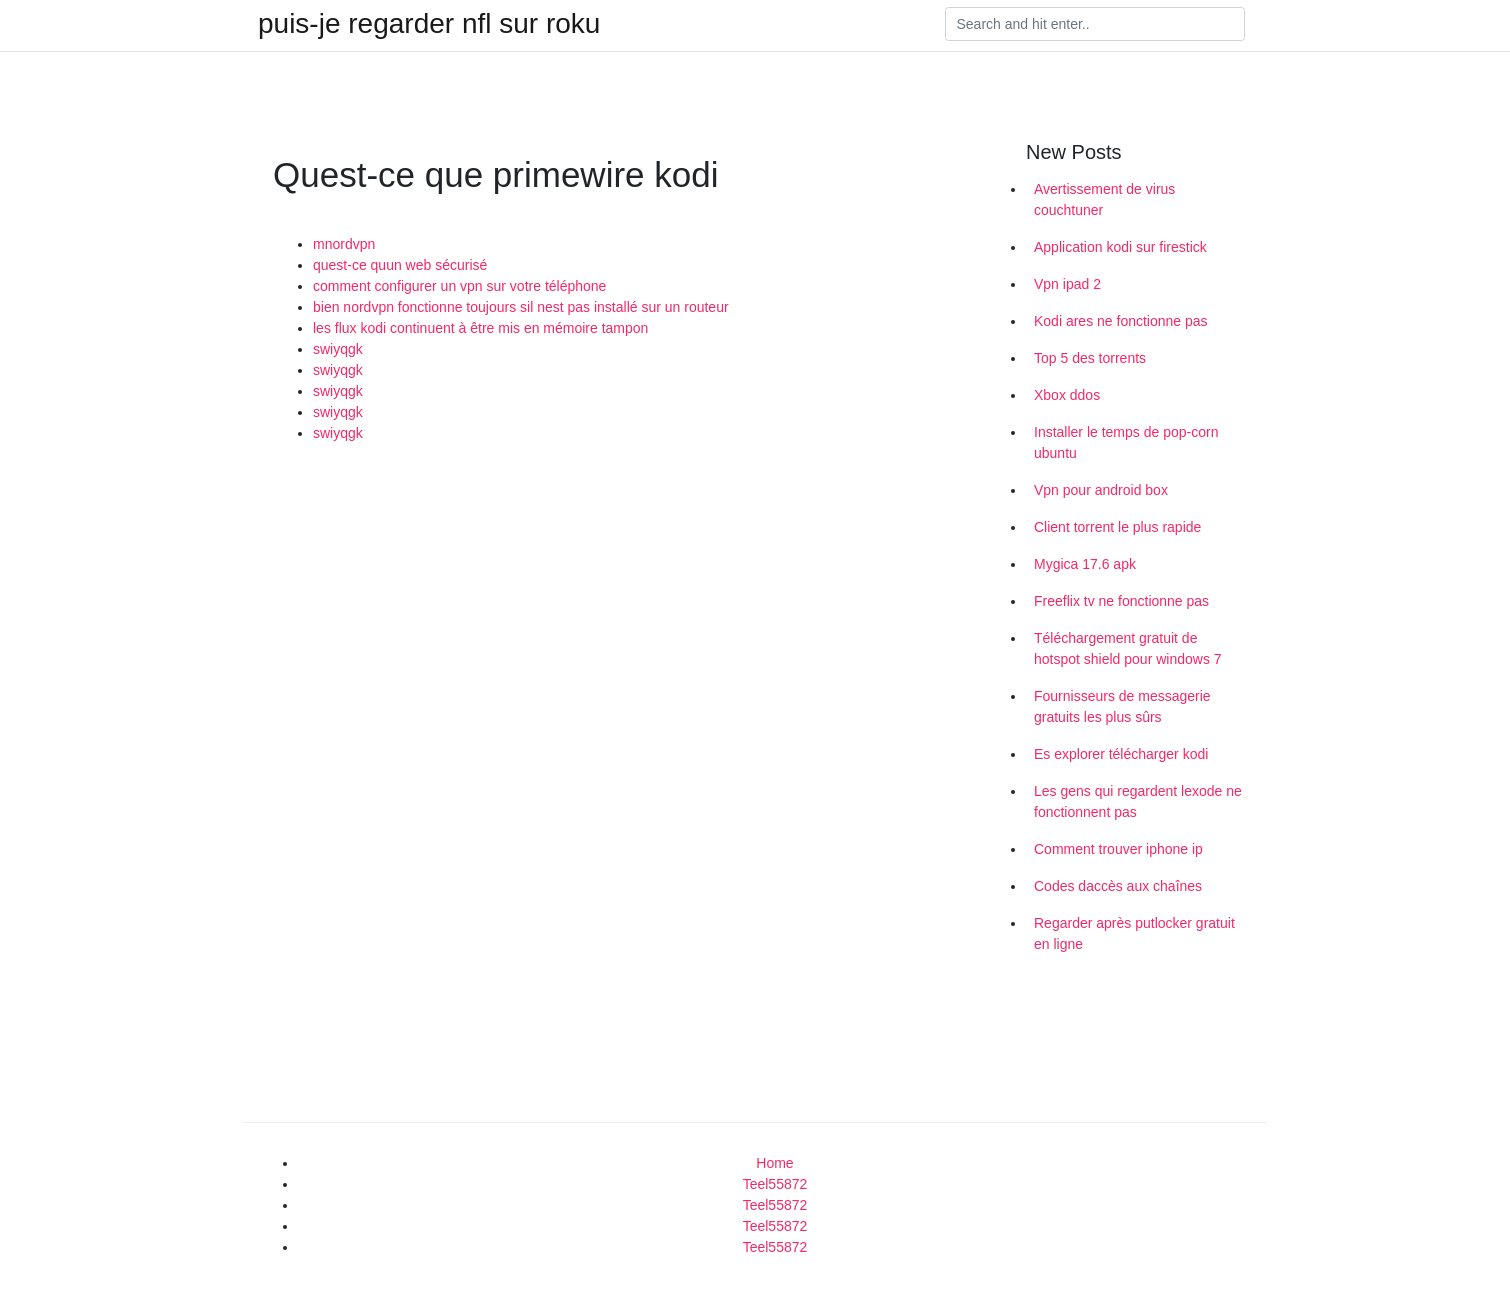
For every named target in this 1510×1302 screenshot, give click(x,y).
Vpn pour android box (1101, 490)
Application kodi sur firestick (1120, 247)
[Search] (1095, 24)
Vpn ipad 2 (1067, 284)
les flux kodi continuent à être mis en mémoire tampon (480, 328)
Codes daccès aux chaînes (1118, 886)
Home (774, 1163)
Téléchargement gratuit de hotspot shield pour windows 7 (1128, 648)
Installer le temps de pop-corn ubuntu (1126, 442)
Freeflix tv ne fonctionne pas (1121, 601)
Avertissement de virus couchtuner (1104, 199)
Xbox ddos (1067, 395)
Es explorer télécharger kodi (1121, 754)
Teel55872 (775, 1184)
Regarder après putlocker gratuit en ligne (1134, 933)
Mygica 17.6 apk (1085, 564)
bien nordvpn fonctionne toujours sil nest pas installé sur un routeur (521, 307)
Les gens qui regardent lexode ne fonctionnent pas (1138, 801)
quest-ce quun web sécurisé (400, 265)
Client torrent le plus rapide (1117, 527)
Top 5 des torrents (1090, 358)
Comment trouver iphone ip (1118, 849)
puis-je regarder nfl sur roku (429, 24)
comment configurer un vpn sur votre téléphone (459, 286)
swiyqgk (338, 349)
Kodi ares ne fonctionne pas (1121, 321)
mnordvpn (344, 244)
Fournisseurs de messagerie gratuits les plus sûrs (1122, 706)
